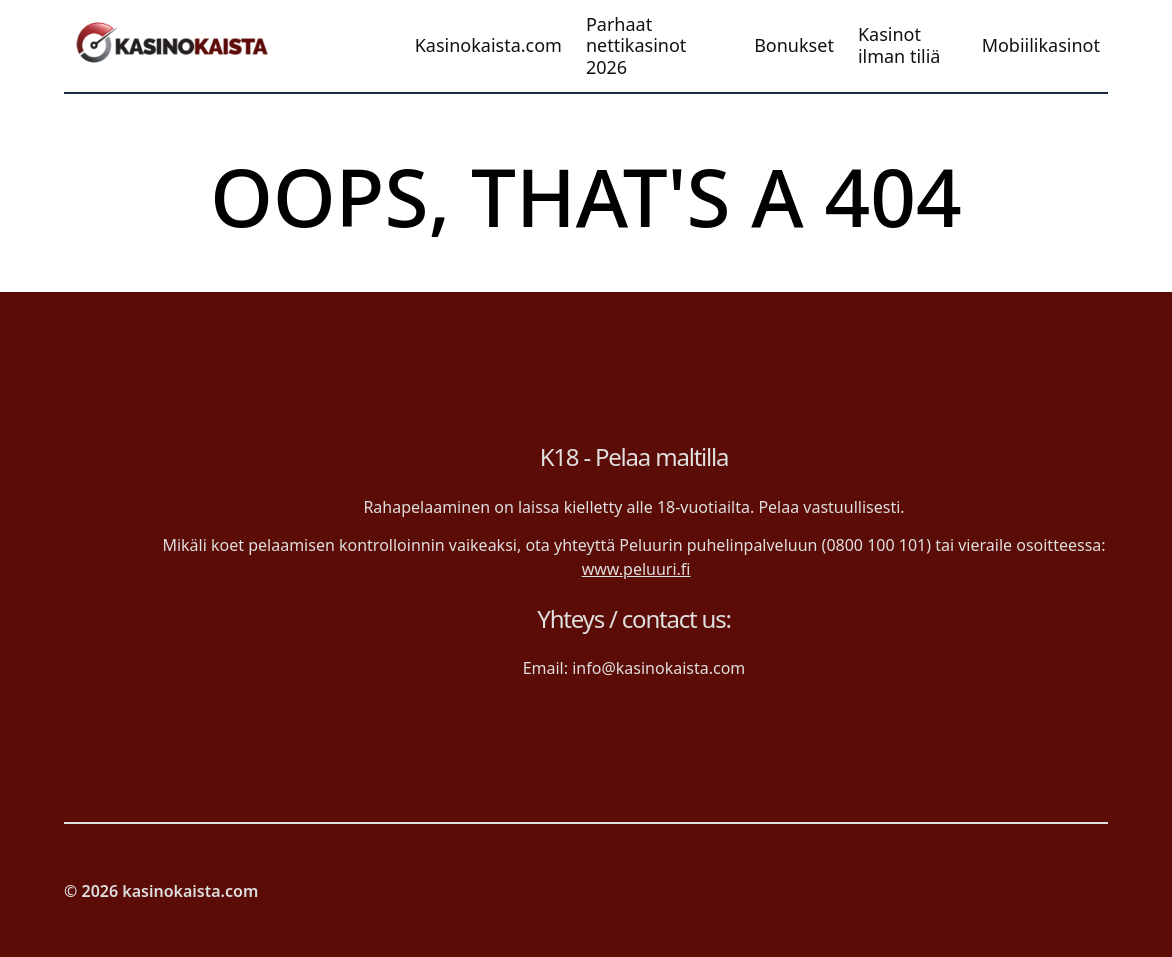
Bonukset (794, 46)
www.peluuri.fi (636, 569)
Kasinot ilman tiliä (899, 45)
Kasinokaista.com (488, 46)
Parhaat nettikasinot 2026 (636, 46)
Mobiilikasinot (1041, 46)
